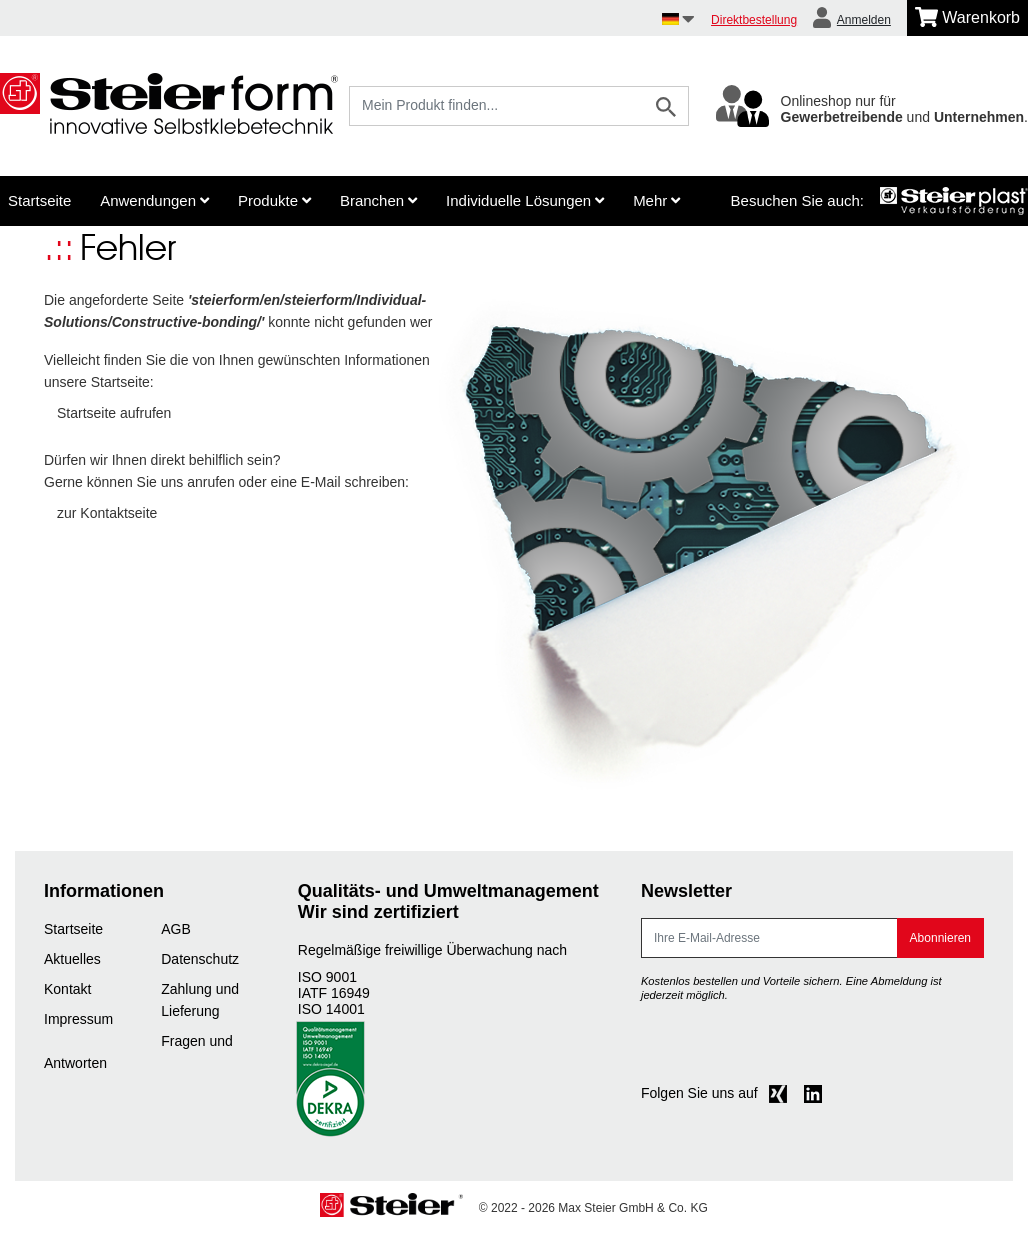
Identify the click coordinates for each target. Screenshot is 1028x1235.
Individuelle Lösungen (525, 200)
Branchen (378, 200)
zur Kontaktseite (107, 513)
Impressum (78, 1019)
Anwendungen (154, 200)
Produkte (274, 200)
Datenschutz (200, 959)
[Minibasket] (967, 18)
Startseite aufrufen (114, 413)
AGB (176, 929)
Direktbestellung (754, 20)
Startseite (39, 200)
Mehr (656, 200)
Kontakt (67, 989)
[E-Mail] (769, 938)
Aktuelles (72, 959)
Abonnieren (940, 938)
